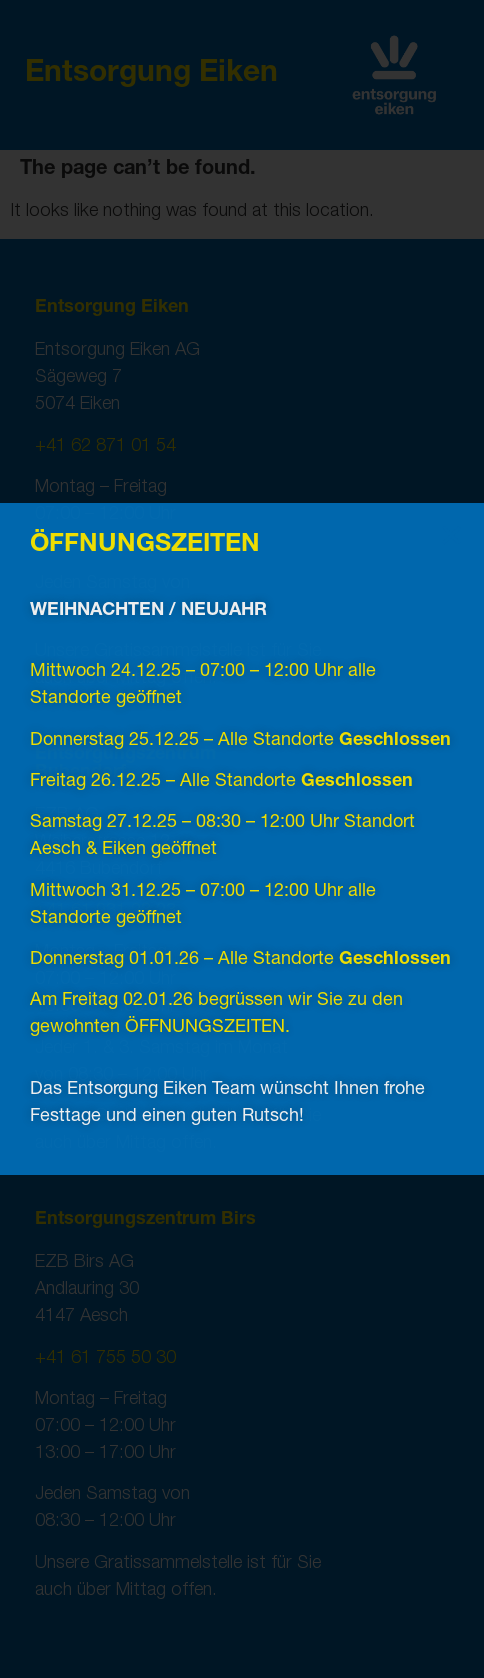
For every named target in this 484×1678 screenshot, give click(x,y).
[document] (242, 839)
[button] (451, 535)
